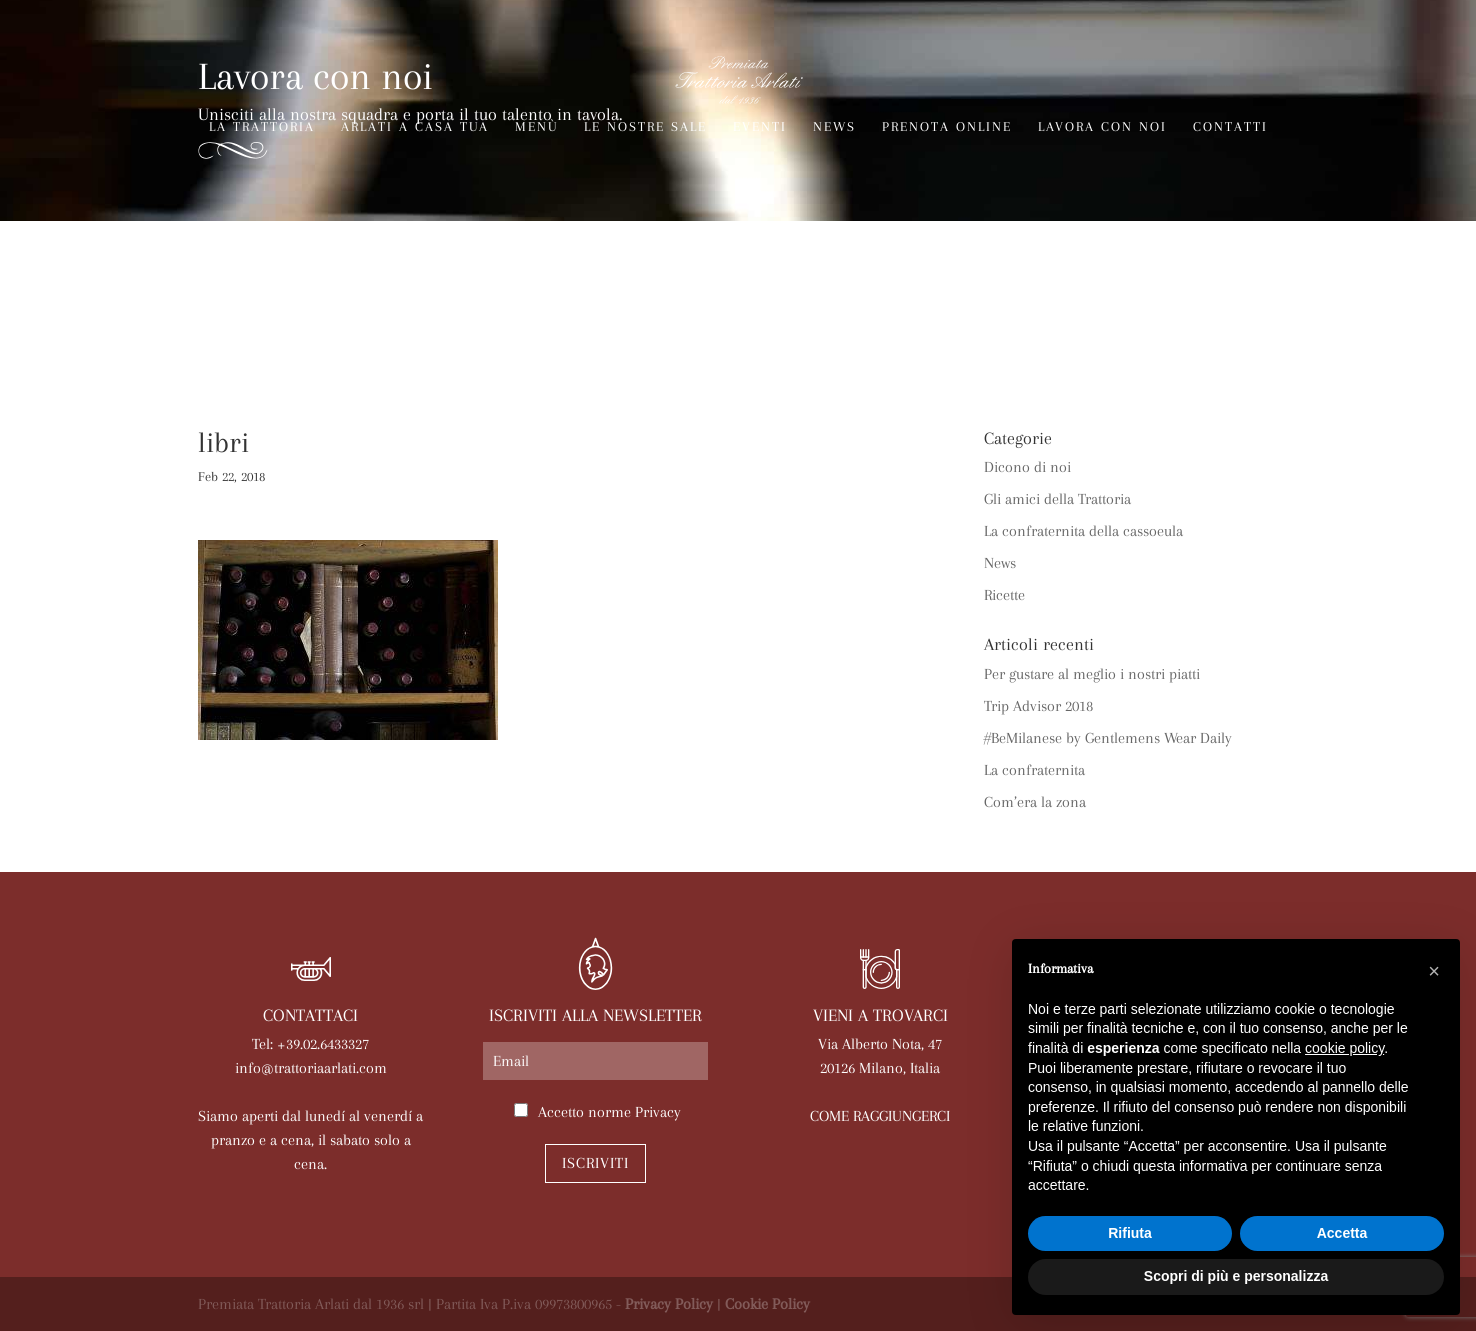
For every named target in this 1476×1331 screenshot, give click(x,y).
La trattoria (262, 127)
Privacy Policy (669, 1304)
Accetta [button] (1342, 1233)
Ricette (1004, 595)
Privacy (658, 1112)
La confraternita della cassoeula (1083, 531)
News (834, 127)
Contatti (1230, 127)
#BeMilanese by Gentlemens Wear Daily (1108, 738)
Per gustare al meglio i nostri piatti (1092, 674)
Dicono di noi (1027, 467)
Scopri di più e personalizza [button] (1236, 1276)
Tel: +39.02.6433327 (310, 1044)
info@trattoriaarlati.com (311, 1068)
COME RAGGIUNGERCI (880, 1116)
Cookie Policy (767, 1304)
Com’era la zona (1035, 802)
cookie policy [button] (1344, 1048)
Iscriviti (595, 1163)
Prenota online (947, 127)
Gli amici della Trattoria (1057, 499)
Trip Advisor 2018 (1038, 706)
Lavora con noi (1102, 127)
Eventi (760, 127)
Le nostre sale (645, 127)
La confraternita (1034, 770)
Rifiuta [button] (1130, 1233)
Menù (536, 127)
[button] (1434, 971)
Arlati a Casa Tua (415, 127)
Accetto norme (609, 1112)
